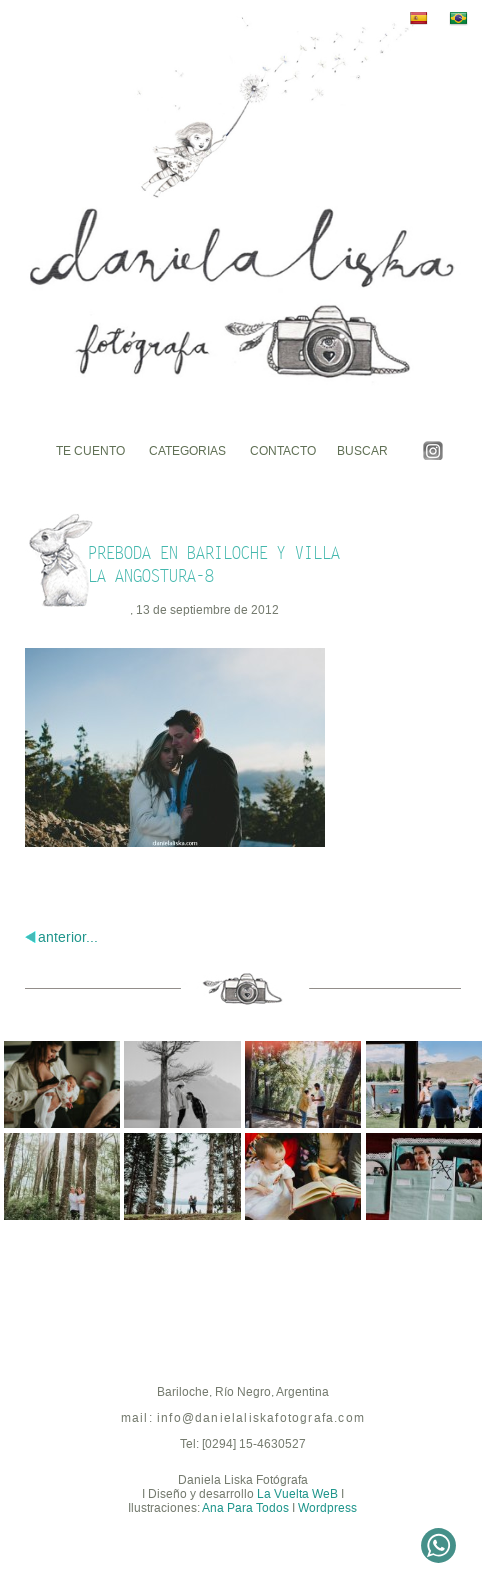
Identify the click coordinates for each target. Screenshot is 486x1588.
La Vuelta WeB (297, 1494)
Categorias (187, 451)
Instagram (433, 450)
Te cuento (90, 451)
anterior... (68, 937)
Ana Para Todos (245, 1508)
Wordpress (327, 1508)
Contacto (283, 451)
